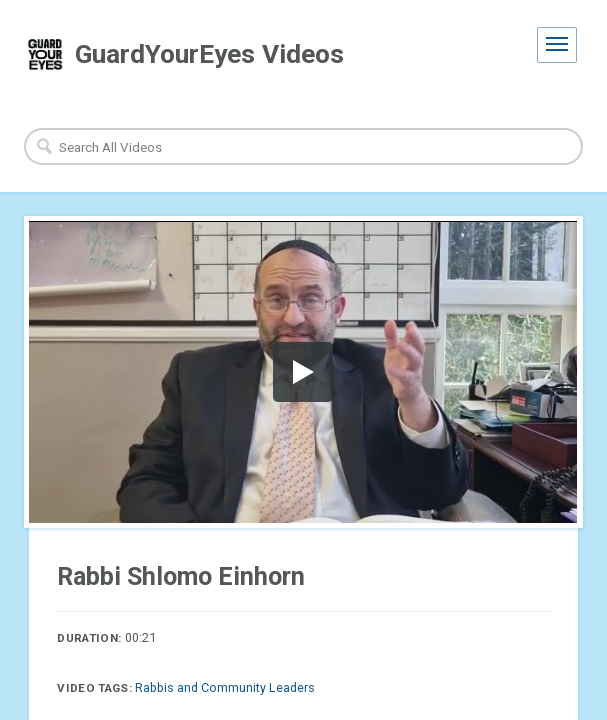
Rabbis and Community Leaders (225, 687)
